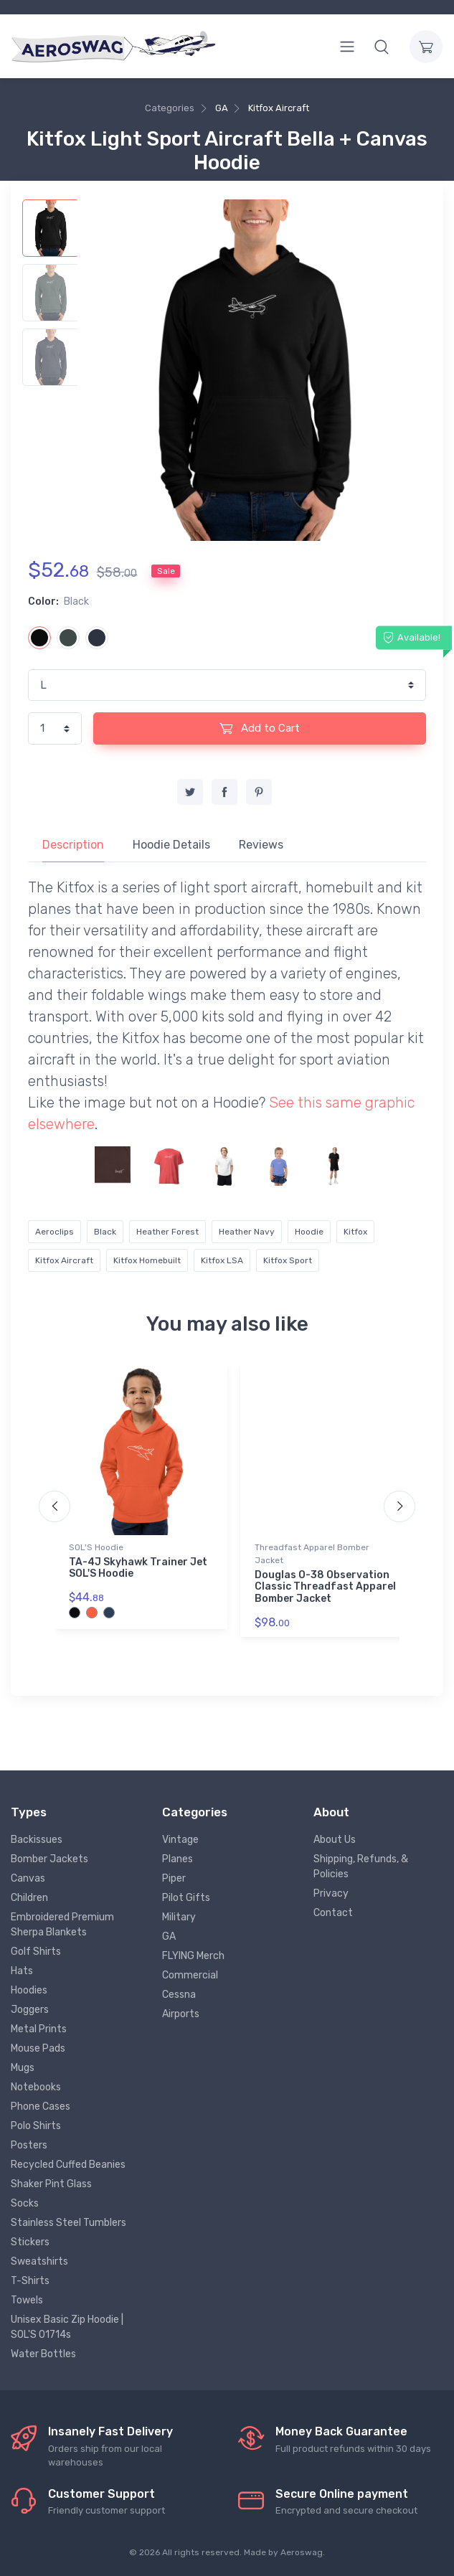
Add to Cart (259, 728)
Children (29, 1898)
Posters (29, 2145)
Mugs (22, 2068)
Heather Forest (167, 1232)
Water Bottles (43, 2354)
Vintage (180, 1840)
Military (179, 1917)
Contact (333, 1913)
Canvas (28, 1878)
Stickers (30, 2242)
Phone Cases (40, 2106)
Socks (25, 2203)
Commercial (190, 1975)
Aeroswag (301, 2552)
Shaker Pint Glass (51, 2184)
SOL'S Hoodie (96, 1547)
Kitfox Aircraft (278, 108)
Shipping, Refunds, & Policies (360, 1866)
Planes (177, 1859)
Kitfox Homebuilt (147, 1260)
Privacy (331, 1893)
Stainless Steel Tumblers (68, 2223)
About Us (334, 1840)
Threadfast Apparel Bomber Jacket (312, 1553)
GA (221, 108)
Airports (180, 2014)
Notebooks (36, 2087)
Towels (27, 2300)
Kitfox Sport (287, 1260)
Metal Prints (39, 2029)
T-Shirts (30, 2281)
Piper (174, 1878)
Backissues (36, 1840)
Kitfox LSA (222, 1260)
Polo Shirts (36, 2126)
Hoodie (309, 1232)
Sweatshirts (39, 2261)
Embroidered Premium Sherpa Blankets (62, 1924)
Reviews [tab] (261, 844)
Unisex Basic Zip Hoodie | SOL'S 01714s (67, 2327)
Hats (22, 1971)
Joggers (30, 2010)
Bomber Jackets (49, 1859)
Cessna (179, 1994)
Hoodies (29, 1990)
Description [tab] (73, 844)
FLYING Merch (193, 1956)
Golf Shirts (36, 1951)
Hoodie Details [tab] (171, 844)
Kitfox (355, 1232)
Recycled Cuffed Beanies (68, 2165)
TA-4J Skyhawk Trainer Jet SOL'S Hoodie (138, 1568)
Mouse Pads (38, 2048)
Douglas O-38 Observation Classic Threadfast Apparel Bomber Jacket (325, 1587)
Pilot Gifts (186, 1898)
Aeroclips (54, 1232)
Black (105, 1232)
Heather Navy (247, 1232)
